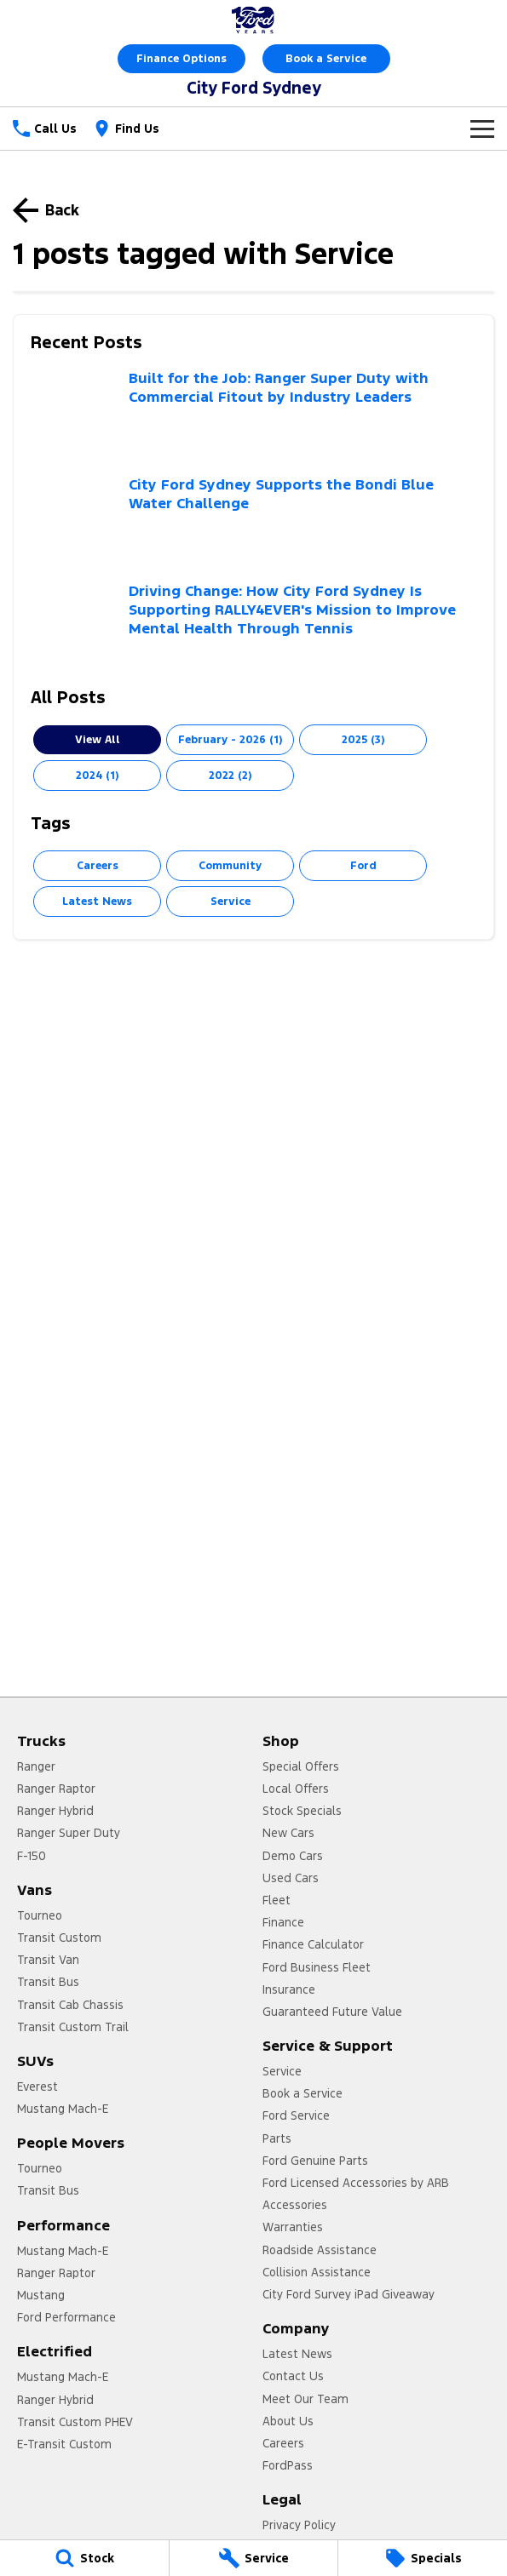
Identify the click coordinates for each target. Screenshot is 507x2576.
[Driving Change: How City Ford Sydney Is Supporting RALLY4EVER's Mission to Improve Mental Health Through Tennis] (253, 626)
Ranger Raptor (56, 1788)
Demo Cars (292, 1855)
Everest (37, 2086)
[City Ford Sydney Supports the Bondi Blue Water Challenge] (253, 519)
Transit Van (48, 1959)
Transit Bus (48, 1981)
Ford (363, 866)
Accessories (294, 2204)
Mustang (41, 2295)
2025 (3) (363, 740)
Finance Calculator (313, 1944)
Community (230, 866)
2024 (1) (97, 775)
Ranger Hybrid (55, 1810)
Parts (276, 2138)
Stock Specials (302, 1810)
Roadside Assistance (319, 2250)
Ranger (36, 1766)
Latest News (97, 901)
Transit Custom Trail (73, 2027)
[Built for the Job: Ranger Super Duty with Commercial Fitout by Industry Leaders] (253, 413)
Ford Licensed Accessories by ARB (355, 2182)
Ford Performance (66, 2317)
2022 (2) (230, 775)
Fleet (276, 1900)
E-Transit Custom (64, 2444)
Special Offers (300, 1766)
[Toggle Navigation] (482, 128)
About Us (288, 2421)
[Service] (254, 2558)
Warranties (292, 2227)
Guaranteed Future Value (332, 2011)
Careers (97, 866)
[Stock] (84, 2558)
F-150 (31, 1855)
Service (230, 901)
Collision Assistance (316, 2272)
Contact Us (293, 2376)
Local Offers (295, 1788)
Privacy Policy (299, 2525)
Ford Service (296, 2115)
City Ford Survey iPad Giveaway (348, 2294)
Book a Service (325, 59)
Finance (283, 1922)
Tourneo (39, 1915)
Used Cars (290, 1878)
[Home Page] (254, 20)
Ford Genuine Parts (315, 2160)
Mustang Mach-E (62, 2108)
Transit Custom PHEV (75, 2422)
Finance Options (181, 59)
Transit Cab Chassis (70, 2004)
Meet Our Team (305, 2399)
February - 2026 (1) (230, 740)
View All (97, 740)
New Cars (288, 1832)
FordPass (287, 2465)
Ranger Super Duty (68, 1832)
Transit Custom (59, 1937)
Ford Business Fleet (316, 1967)
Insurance (288, 1989)
